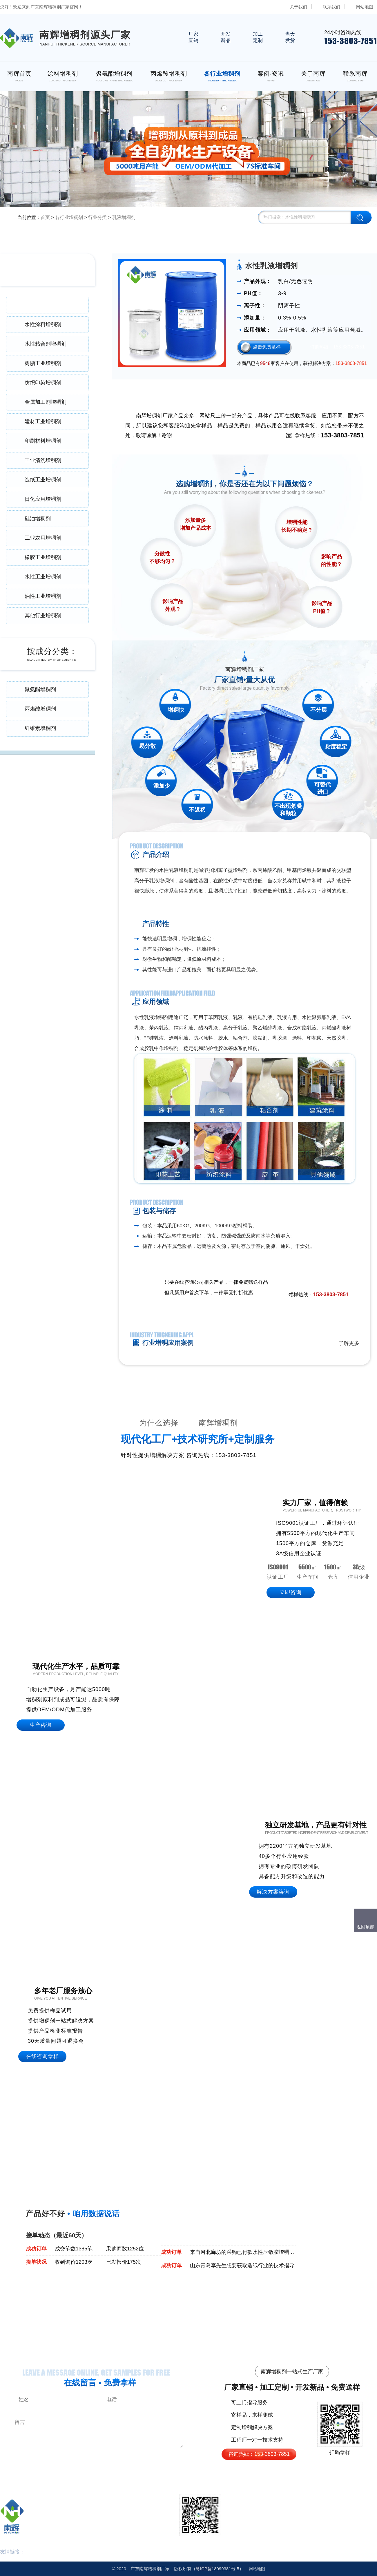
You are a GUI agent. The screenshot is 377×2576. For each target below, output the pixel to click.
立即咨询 (291, 1592)
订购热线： (337, 346)
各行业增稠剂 (69, 217)
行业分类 (97, 217)
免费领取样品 (335, 1282)
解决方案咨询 (273, 1892)
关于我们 (298, 6)
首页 (45, 217)
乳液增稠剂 (123, 217)
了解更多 (348, 1343)
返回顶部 (365, 1926)
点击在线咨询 (296, 1282)
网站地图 (364, 6)
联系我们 (331, 6)
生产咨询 (41, 1725)
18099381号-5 (217, 2568)
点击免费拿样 (267, 346)
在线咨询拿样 (42, 2056)
